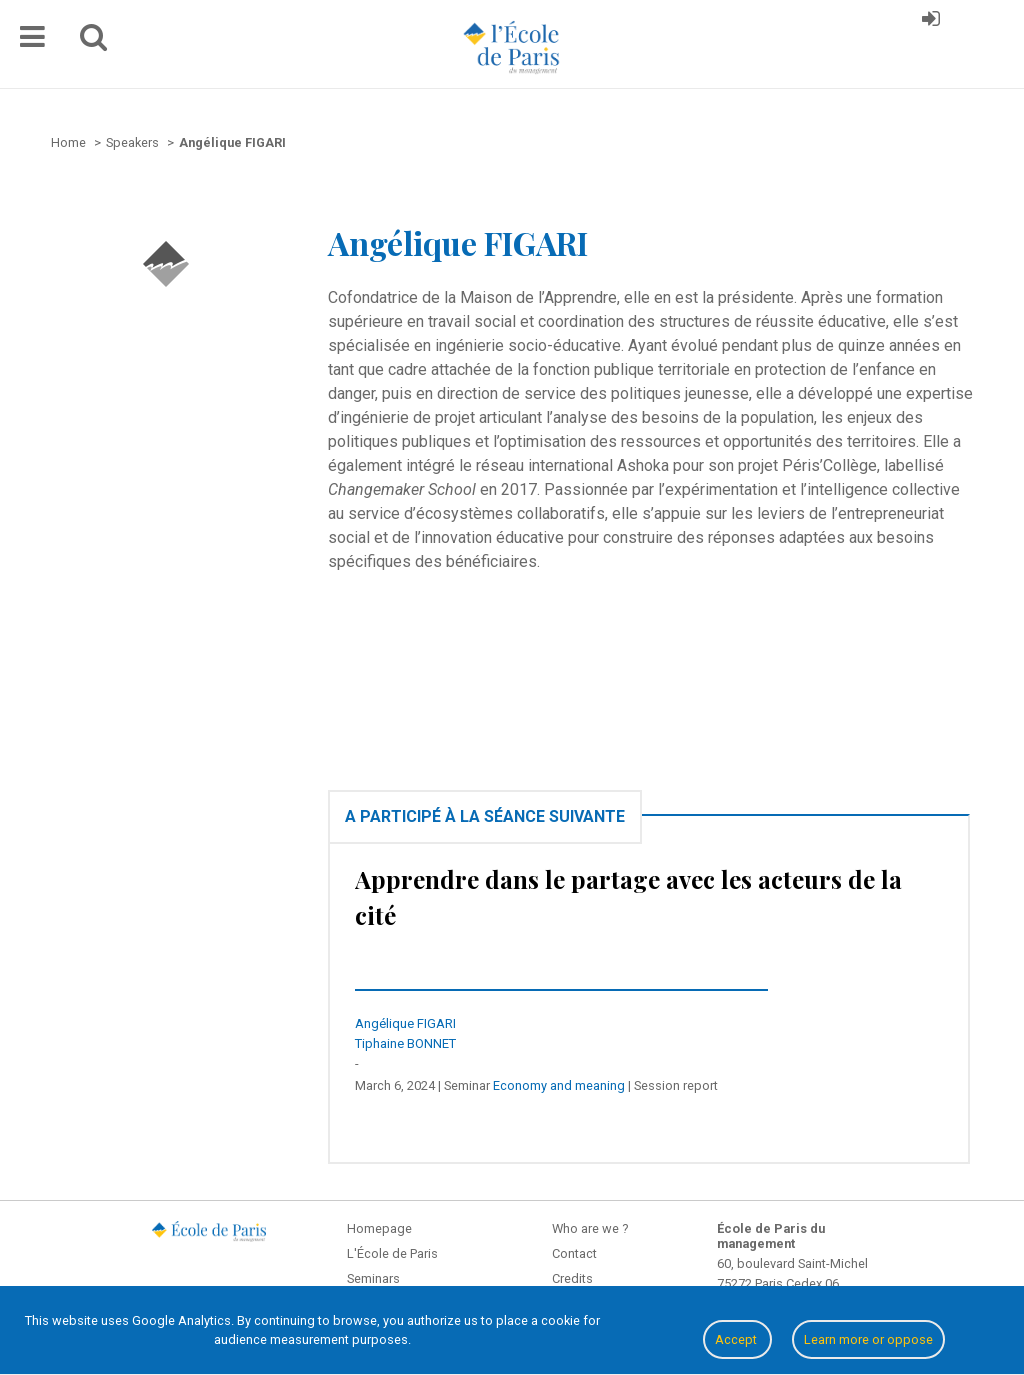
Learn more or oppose (868, 1339)
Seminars (373, 1278)
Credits (572, 1278)
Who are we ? (590, 1228)
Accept (737, 1339)
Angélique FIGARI (405, 1023)
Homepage (379, 1228)
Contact (574, 1253)
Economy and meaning (559, 1085)
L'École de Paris (392, 1253)
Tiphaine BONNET (405, 1043)
